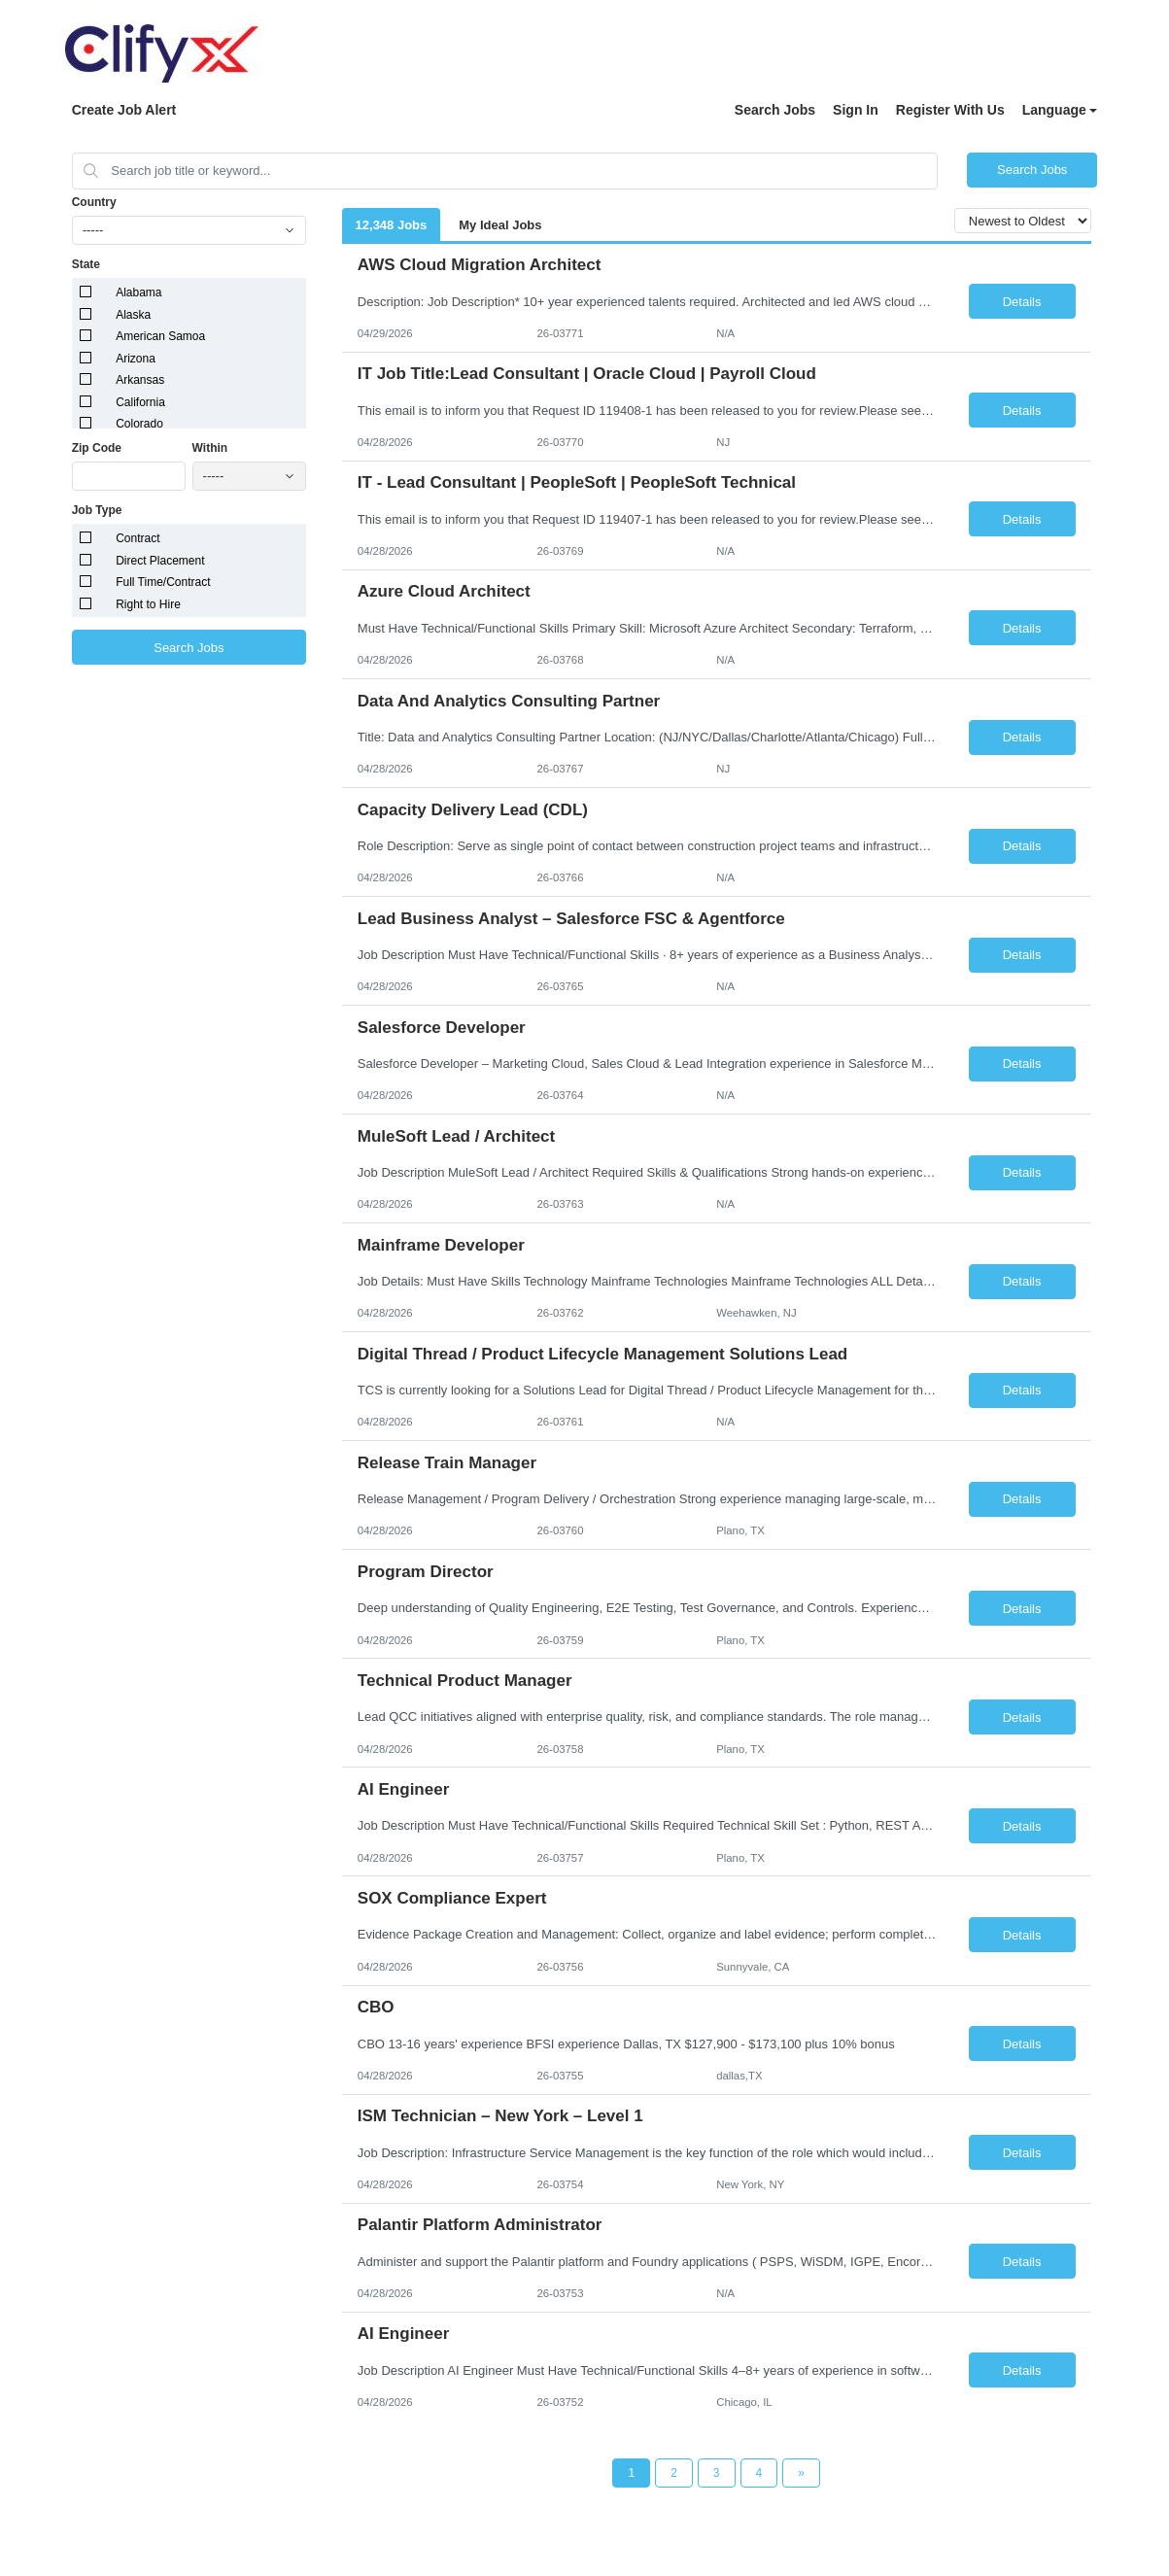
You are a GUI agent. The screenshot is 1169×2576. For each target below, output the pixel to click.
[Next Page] (801, 2473)
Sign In (855, 110)
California (140, 402)
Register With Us (950, 110)
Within (210, 448)
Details (1022, 301)
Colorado (139, 423)
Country (94, 202)
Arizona (135, 358)
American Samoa (160, 336)
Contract (137, 538)
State (86, 264)
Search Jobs (775, 110)
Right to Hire (148, 604)
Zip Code (96, 448)
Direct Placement (160, 560)
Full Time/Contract (163, 582)
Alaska (133, 315)
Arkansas (140, 380)
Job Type (97, 510)
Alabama (138, 292)
